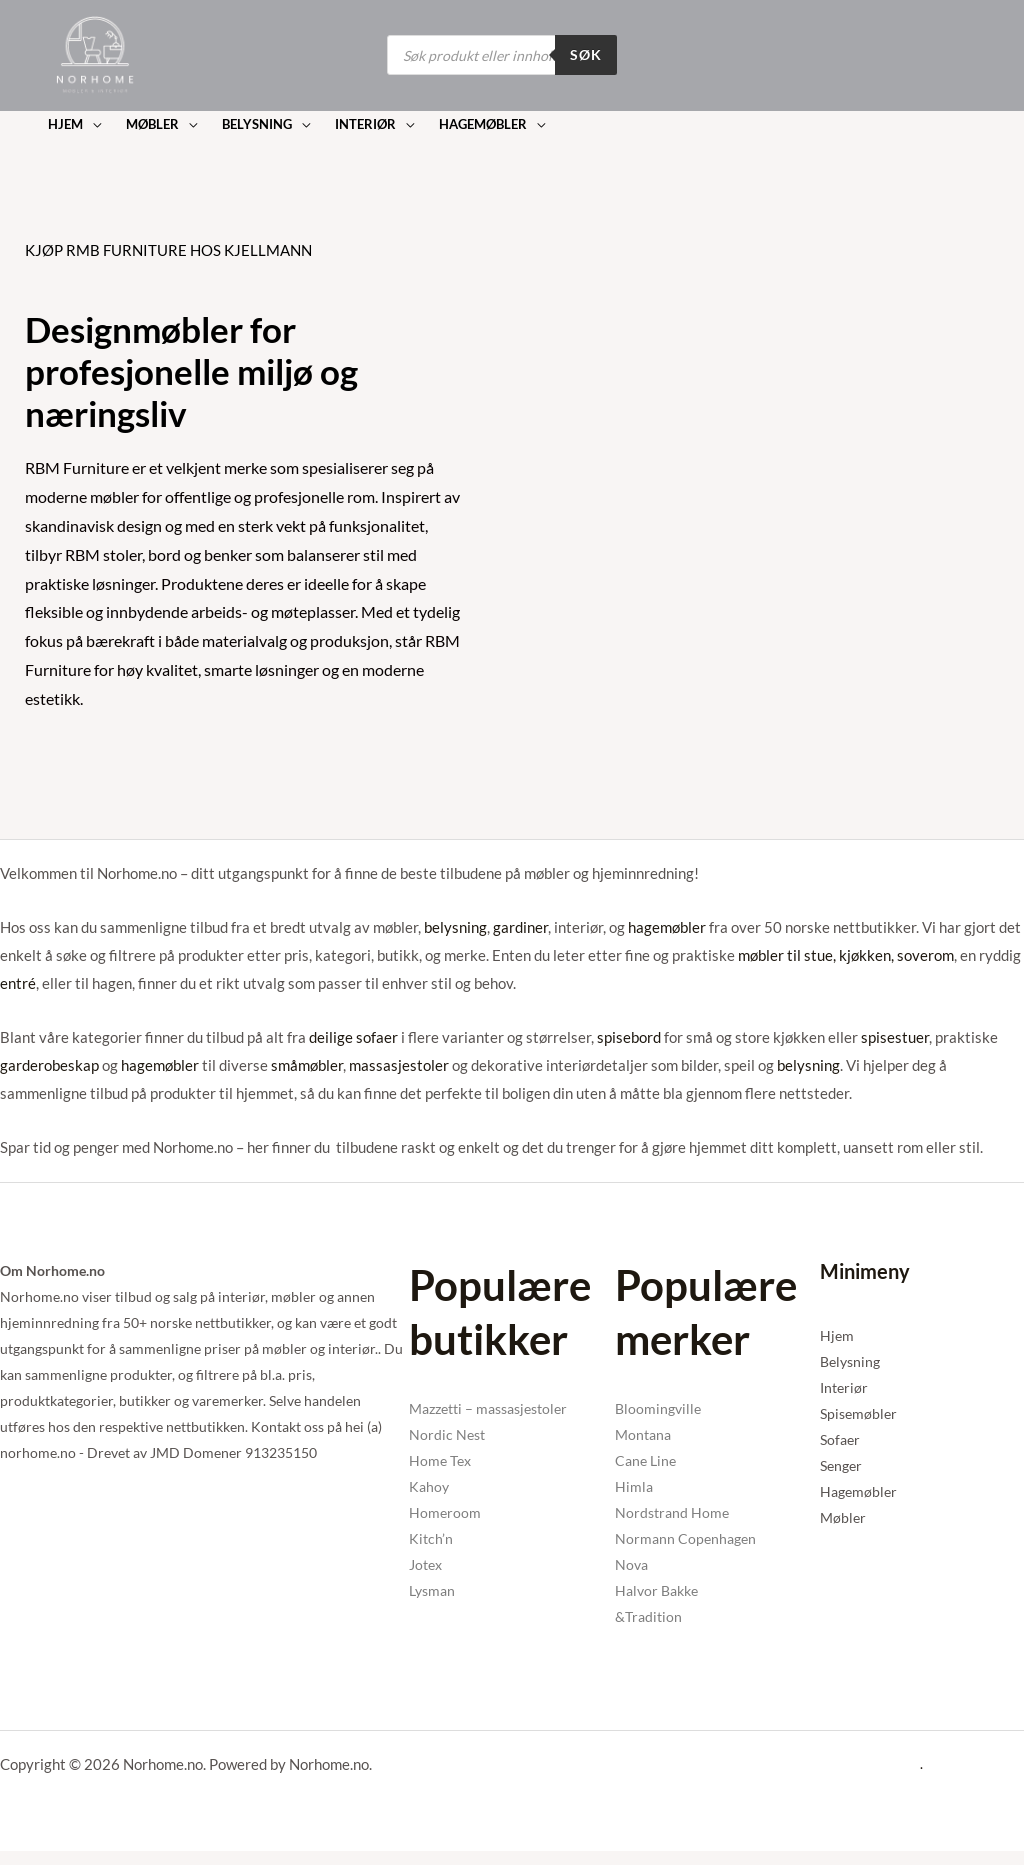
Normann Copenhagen (685, 1538)
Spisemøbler (858, 1413)
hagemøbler (667, 927)
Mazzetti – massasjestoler (488, 1408)
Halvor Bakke (656, 1590)
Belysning (850, 1361)
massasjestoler (399, 1065)
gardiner (520, 927)
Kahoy (429, 1486)
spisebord (629, 1037)
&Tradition (648, 1616)
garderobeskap (49, 1065)
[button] (74, 124)
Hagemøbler (858, 1491)
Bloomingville (658, 1408)
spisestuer (895, 1037)
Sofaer (840, 1439)
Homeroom (445, 1512)
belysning (455, 927)
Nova (631, 1564)
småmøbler (307, 1065)
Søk (586, 54)
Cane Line (645, 1460)
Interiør (844, 1387)
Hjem (837, 1335)
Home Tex (440, 1460)
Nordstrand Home (672, 1512)
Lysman (432, 1590)
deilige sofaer (353, 1037)
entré (18, 983)
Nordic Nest (447, 1434)
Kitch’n (431, 1538)
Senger (841, 1465)
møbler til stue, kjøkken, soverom (846, 955)
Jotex (425, 1564)
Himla (634, 1486)
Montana (643, 1434)
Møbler (843, 1517)
